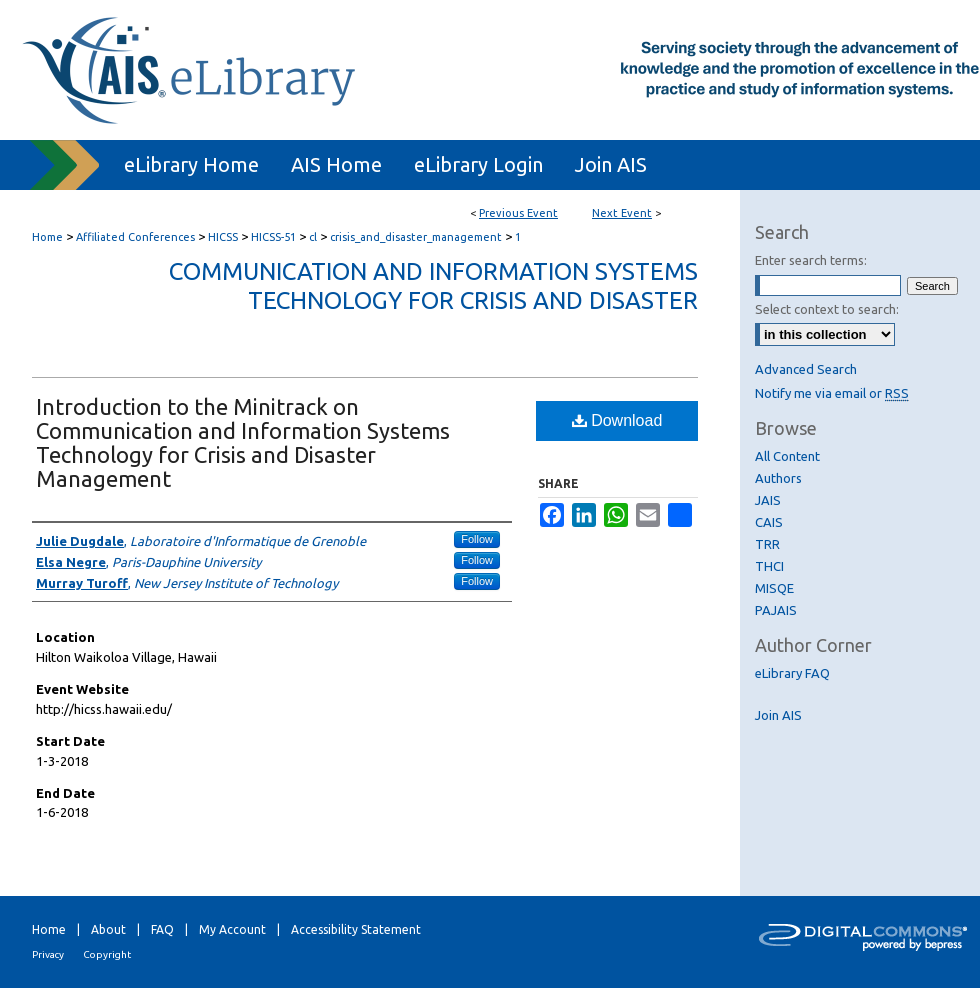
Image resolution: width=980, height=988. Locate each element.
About (108, 929)
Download (617, 420)
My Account (232, 929)
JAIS (768, 500)
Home (47, 237)
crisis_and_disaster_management (417, 237)
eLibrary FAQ (792, 673)
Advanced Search (806, 369)
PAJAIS (776, 610)
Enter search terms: (811, 260)
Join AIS (778, 715)
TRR (767, 544)
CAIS (769, 522)
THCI (769, 566)
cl (314, 237)
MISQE (774, 588)
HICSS (224, 237)
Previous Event (518, 213)
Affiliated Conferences (137, 237)
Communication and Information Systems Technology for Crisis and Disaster (433, 286)
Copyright (107, 954)
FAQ (162, 929)
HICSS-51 (275, 237)
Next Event (622, 213)
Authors (778, 478)
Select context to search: (827, 309)
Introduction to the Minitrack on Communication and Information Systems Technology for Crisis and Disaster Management (243, 442)
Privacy (48, 954)
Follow (477, 539)
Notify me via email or (832, 393)
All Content (787, 456)
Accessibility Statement (356, 929)
